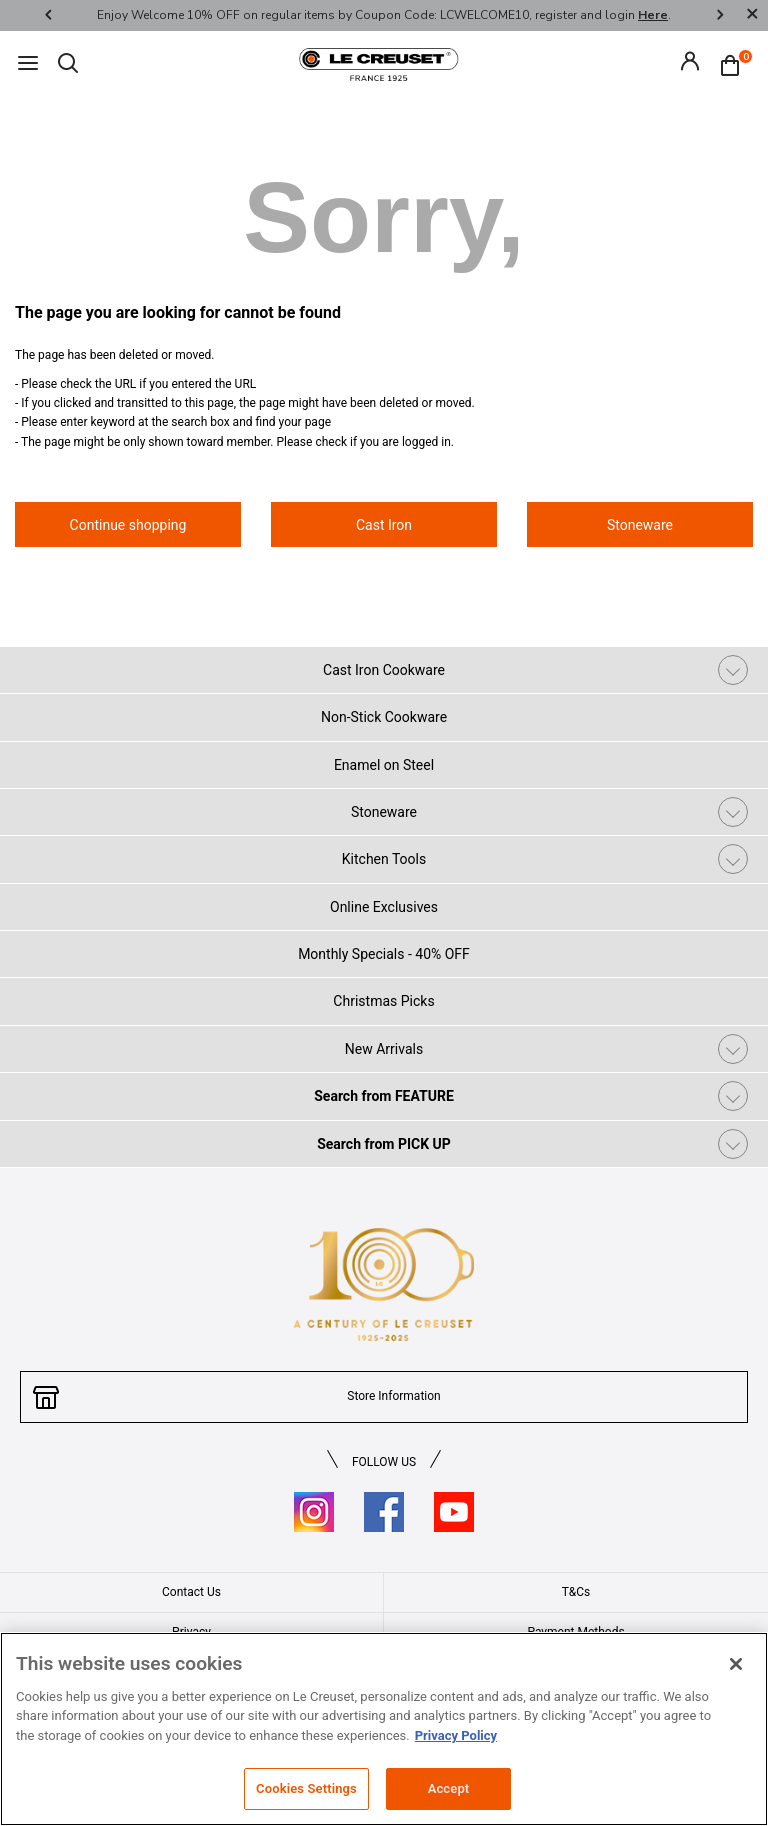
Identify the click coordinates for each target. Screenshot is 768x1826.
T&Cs (576, 1592)
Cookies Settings (306, 1788)
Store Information (393, 1396)
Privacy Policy (456, 1735)
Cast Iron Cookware (384, 670)
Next (720, 15)
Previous (48, 15)
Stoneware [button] (640, 525)
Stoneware (384, 812)
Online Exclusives (384, 907)
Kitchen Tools (384, 859)
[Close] (752, 15)
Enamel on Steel (384, 765)
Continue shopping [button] (128, 525)
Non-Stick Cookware (384, 717)
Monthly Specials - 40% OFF (384, 954)
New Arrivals (384, 1049)
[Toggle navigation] (28, 64)
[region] (384, 1729)
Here (653, 15)
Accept (449, 1788)
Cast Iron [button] (384, 525)
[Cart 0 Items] (735, 64)
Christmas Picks (383, 1001)
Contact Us (191, 1592)
